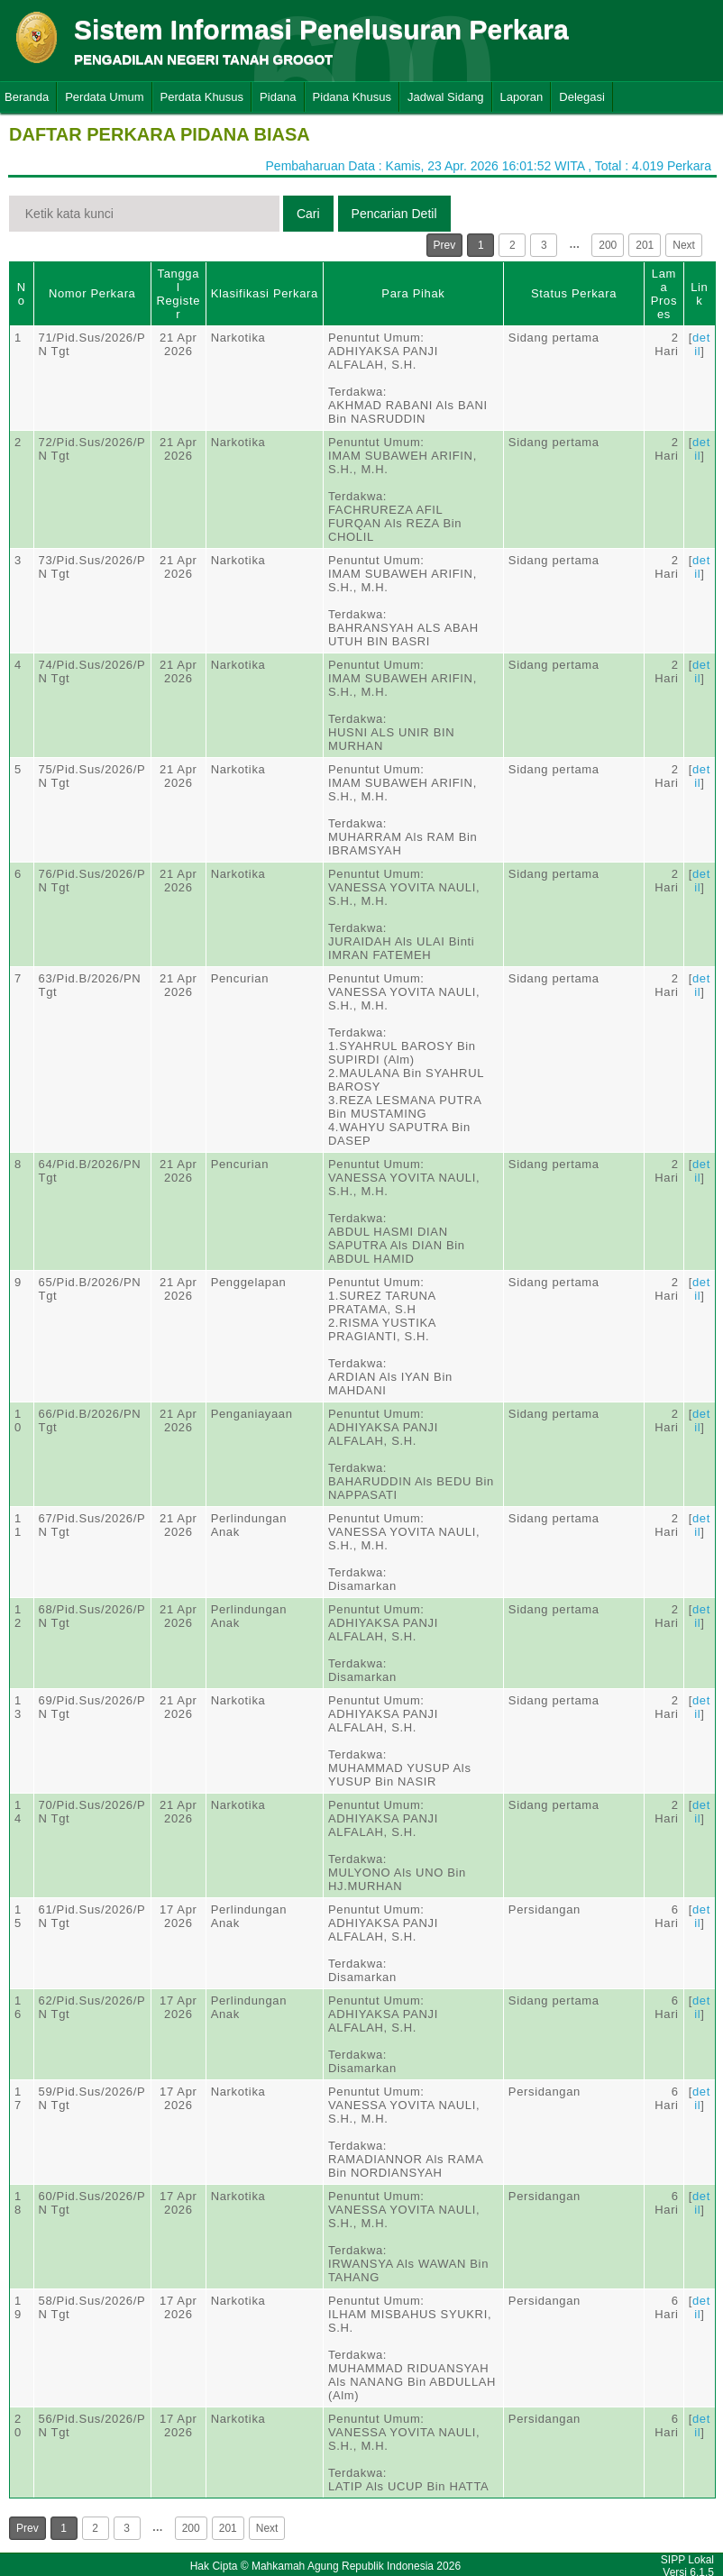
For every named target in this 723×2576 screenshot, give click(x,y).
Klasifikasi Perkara (264, 293)
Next (684, 245)
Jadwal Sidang (445, 97)
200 (608, 245)
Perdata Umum (104, 97)
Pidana (278, 97)
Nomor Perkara (92, 293)
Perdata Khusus (202, 97)
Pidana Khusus (352, 97)
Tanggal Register (178, 294)
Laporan (522, 97)
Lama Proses (664, 294)
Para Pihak (412, 293)
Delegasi (582, 97)
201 (645, 245)
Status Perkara (574, 293)
